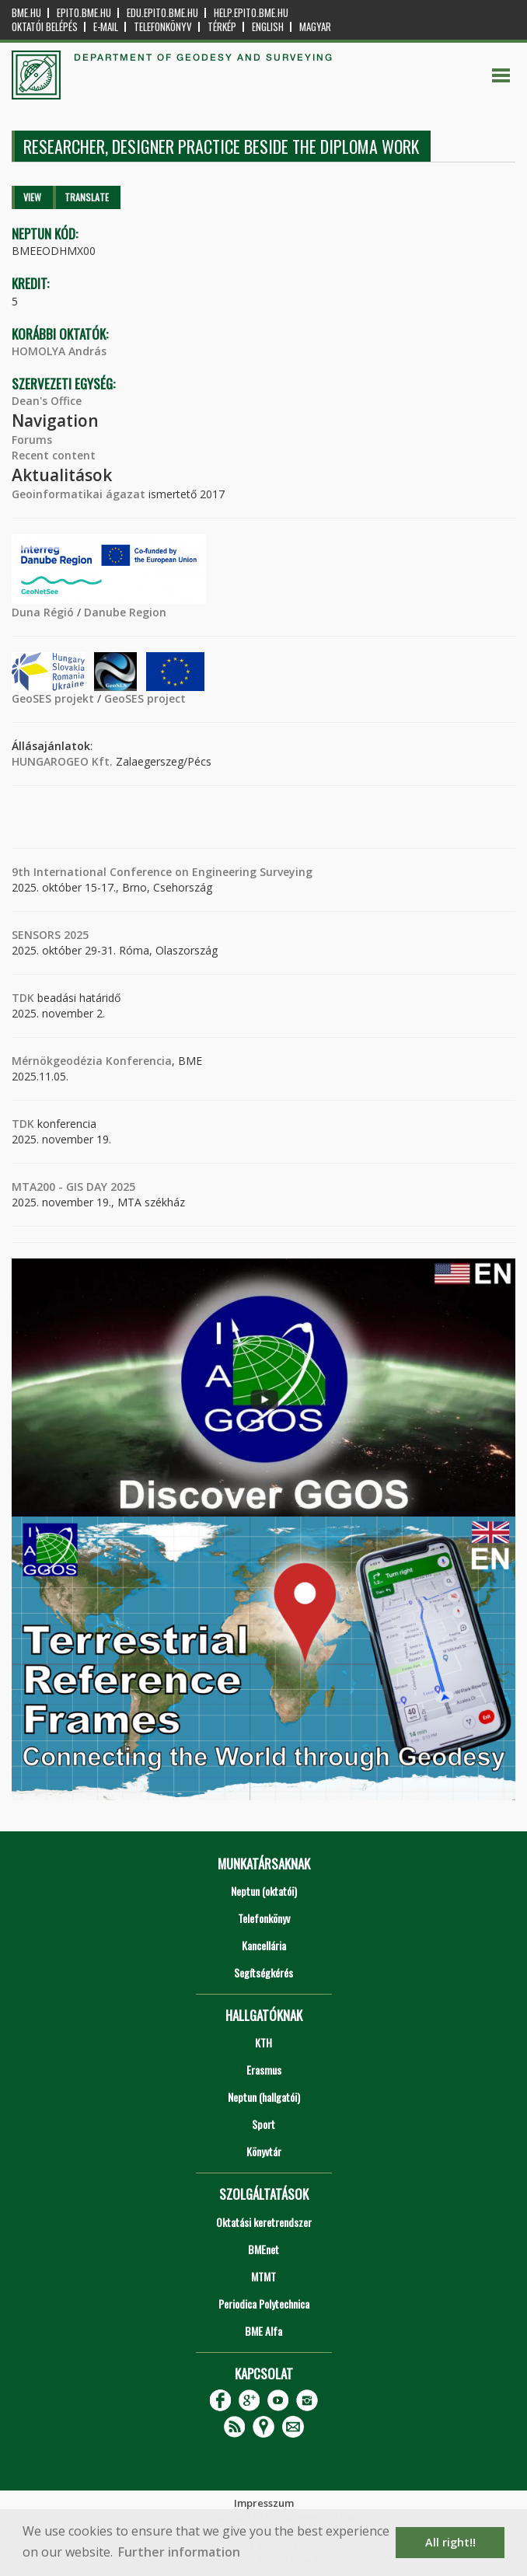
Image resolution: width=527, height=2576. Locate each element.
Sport (263, 2124)
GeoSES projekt (53, 698)
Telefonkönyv (163, 27)
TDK (23, 997)
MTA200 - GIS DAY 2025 (73, 1186)
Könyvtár (263, 2151)
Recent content (54, 455)
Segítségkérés (263, 1972)
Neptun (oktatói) (264, 1891)
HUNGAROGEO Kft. (62, 761)
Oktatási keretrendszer (264, 2222)
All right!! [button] (450, 2542)
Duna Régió (43, 612)
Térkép (222, 27)
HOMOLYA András (59, 351)
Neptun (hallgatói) (264, 2097)
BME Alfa (263, 2331)
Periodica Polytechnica (263, 2303)
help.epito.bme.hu (251, 13)
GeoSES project (145, 698)
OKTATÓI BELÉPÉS (45, 27)
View (32, 197)
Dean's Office (47, 400)
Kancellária (264, 1945)
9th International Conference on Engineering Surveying (162, 871)
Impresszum (264, 2503)
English (268, 27)
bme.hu (26, 13)
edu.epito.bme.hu (162, 13)
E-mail (105, 27)
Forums (32, 439)
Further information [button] (179, 2551)
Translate (87, 197)
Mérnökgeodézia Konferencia (92, 1060)
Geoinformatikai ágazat (78, 494)
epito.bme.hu (84, 13)
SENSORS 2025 (50, 934)
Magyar (315, 27)
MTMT (263, 2276)
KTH (263, 2042)
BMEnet (263, 2249)
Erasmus (263, 2069)
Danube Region (125, 612)
